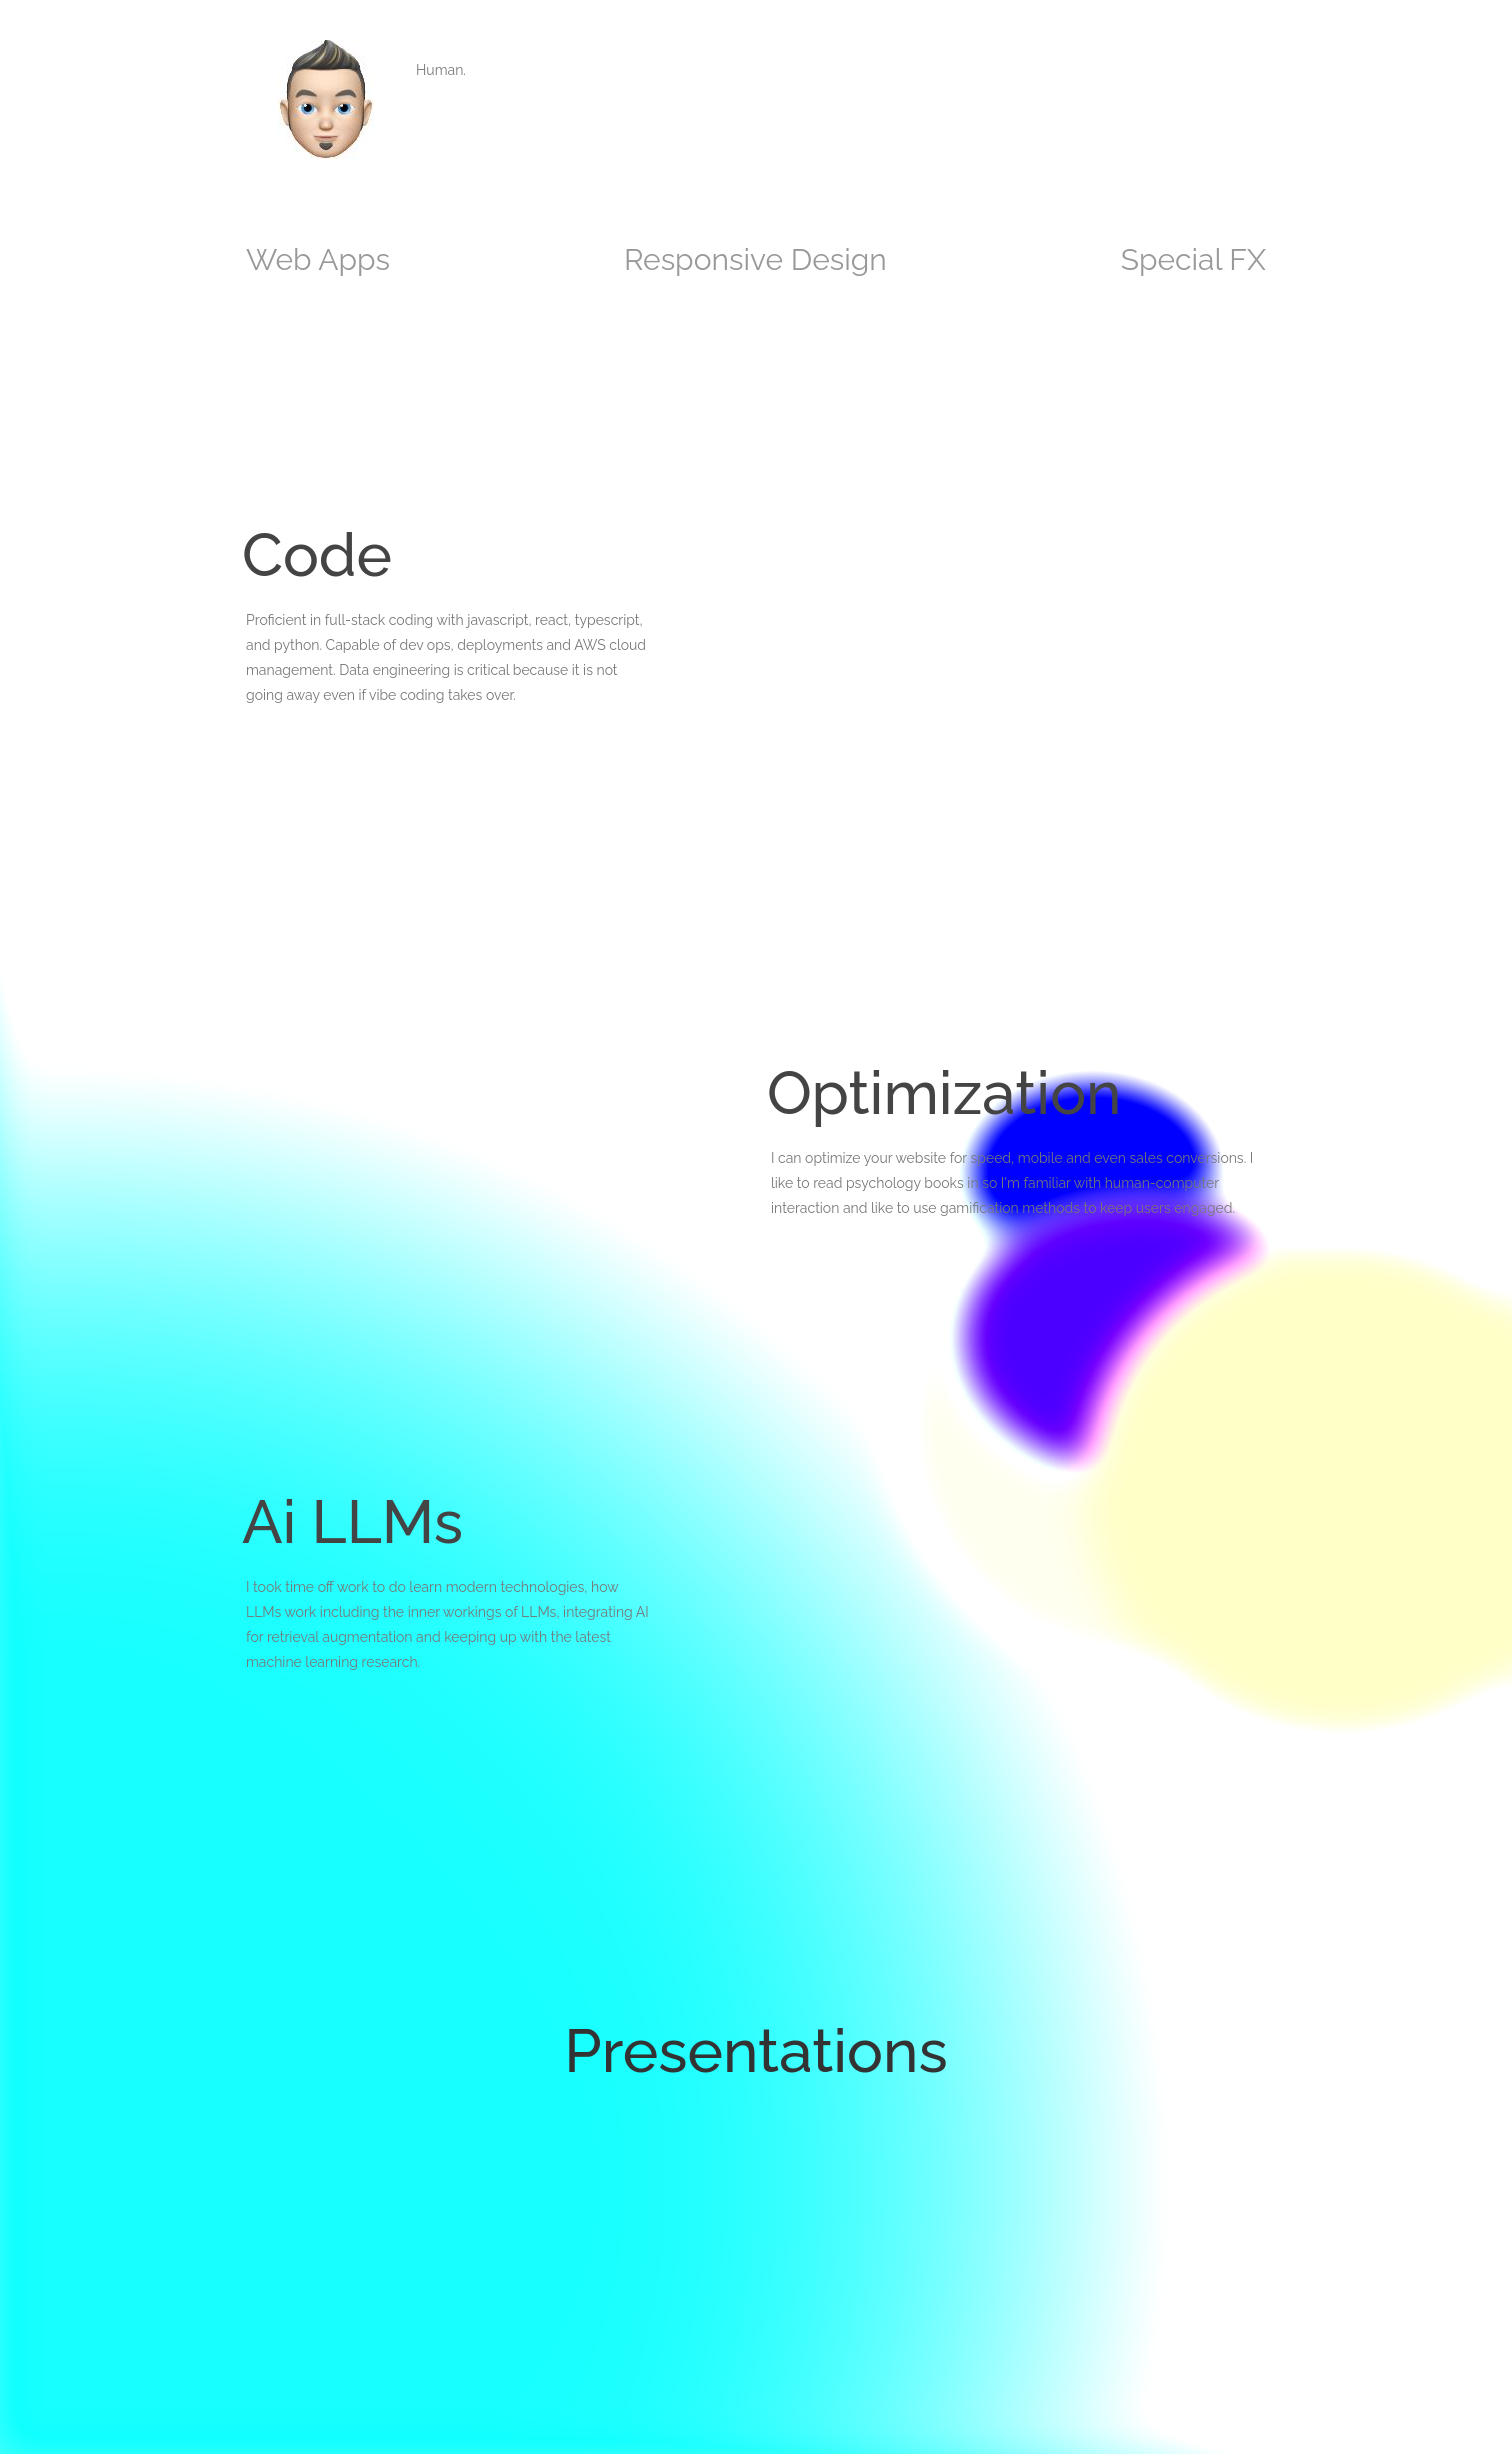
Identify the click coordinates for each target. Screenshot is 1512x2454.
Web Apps (318, 259)
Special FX (1193, 259)
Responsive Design (755, 259)
